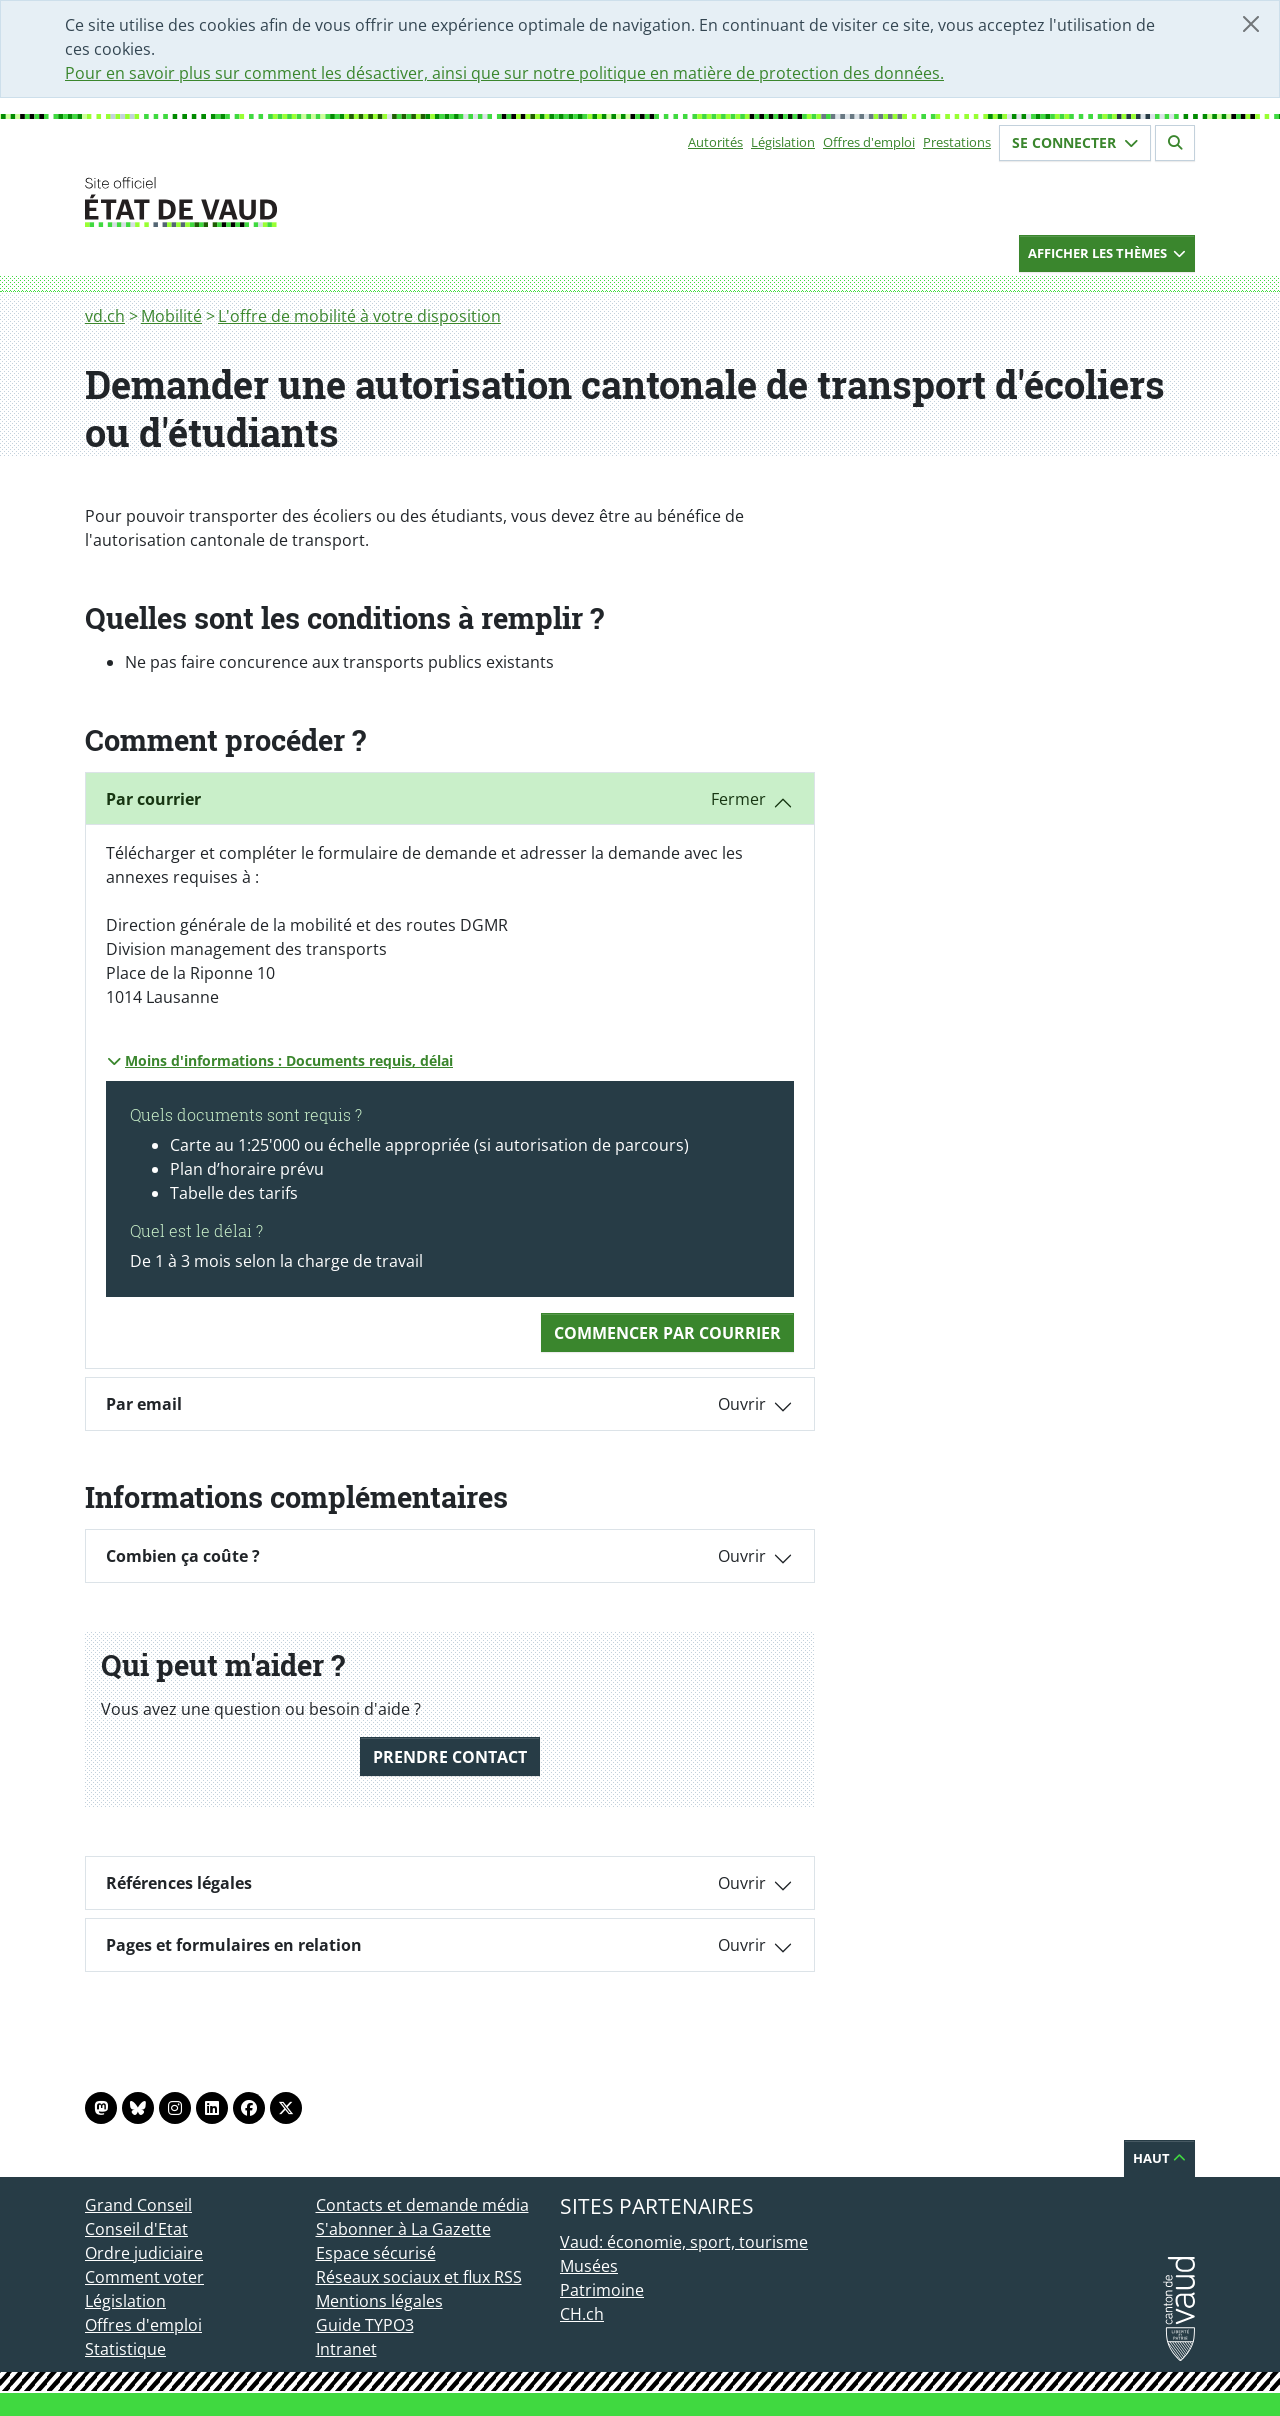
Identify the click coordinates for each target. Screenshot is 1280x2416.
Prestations (957, 142)
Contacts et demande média (422, 2205)
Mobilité (171, 316)
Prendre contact (450, 1757)
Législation (783, 142)
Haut (1159, 2158)
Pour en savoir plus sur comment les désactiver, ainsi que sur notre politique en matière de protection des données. (504, 73)
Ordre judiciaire (144, 2253)
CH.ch (582, 2314)
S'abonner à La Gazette (403, 2229)
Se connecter (1075, 142)
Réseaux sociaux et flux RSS (419, 2277)
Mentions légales (379, 2301)
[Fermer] (1251, 24)
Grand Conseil (138, 2205)
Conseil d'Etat (136, 2229)
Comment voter (144, 2277)
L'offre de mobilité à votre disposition (359, 316)
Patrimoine (602, 2290)
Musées (589, 2266)
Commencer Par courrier (667, 1333)
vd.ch (105, 316)
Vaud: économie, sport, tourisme (684, 2242)
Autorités (715, 142)
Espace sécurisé (376, 2253)
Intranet (346, 2349)
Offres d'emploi (869, 142)
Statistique (125, 2349)
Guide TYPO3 (365, 2325)
